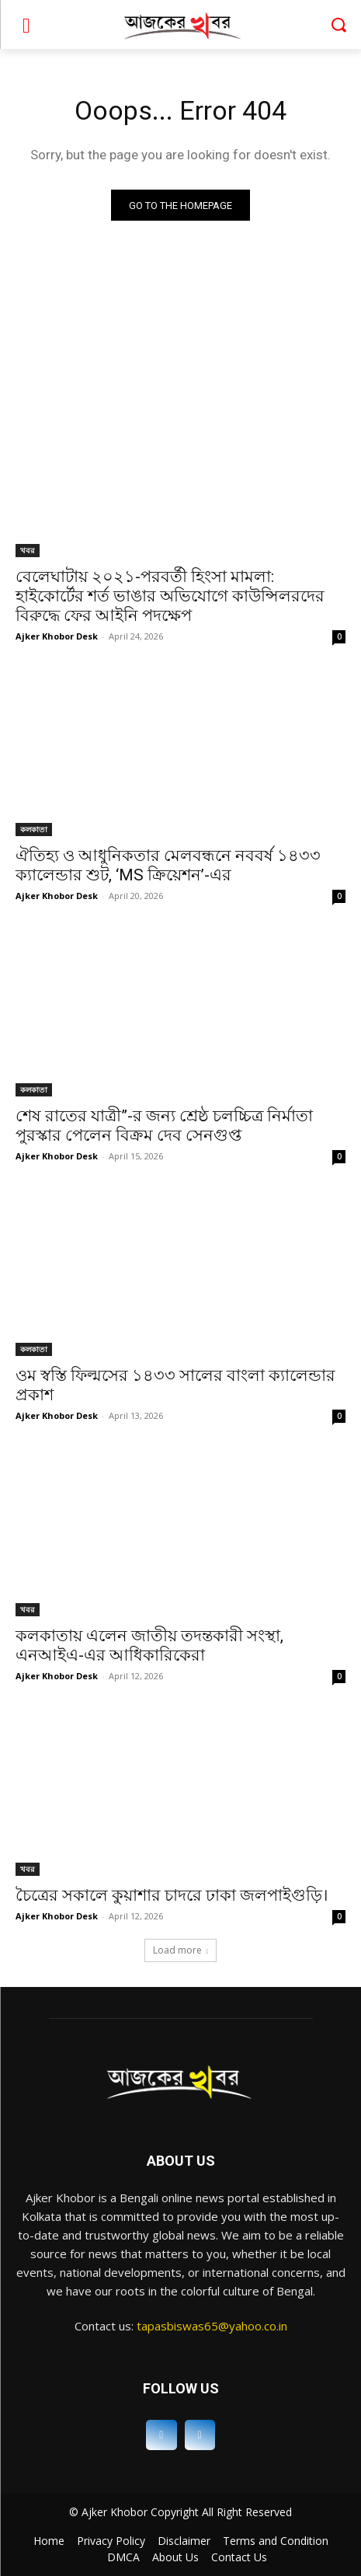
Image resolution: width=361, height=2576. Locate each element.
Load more (181, 1950)
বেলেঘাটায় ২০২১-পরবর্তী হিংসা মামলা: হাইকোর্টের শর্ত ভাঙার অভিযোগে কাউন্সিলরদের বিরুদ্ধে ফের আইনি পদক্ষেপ (170, 596)
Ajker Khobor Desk (57, 636)
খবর (27, 550)
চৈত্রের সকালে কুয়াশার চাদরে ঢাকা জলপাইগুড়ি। (172, 1895)
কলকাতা (33, 829)
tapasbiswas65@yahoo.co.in (212, 2326)
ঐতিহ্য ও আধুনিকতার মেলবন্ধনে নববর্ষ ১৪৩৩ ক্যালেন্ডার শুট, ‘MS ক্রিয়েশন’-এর (168, 865)
